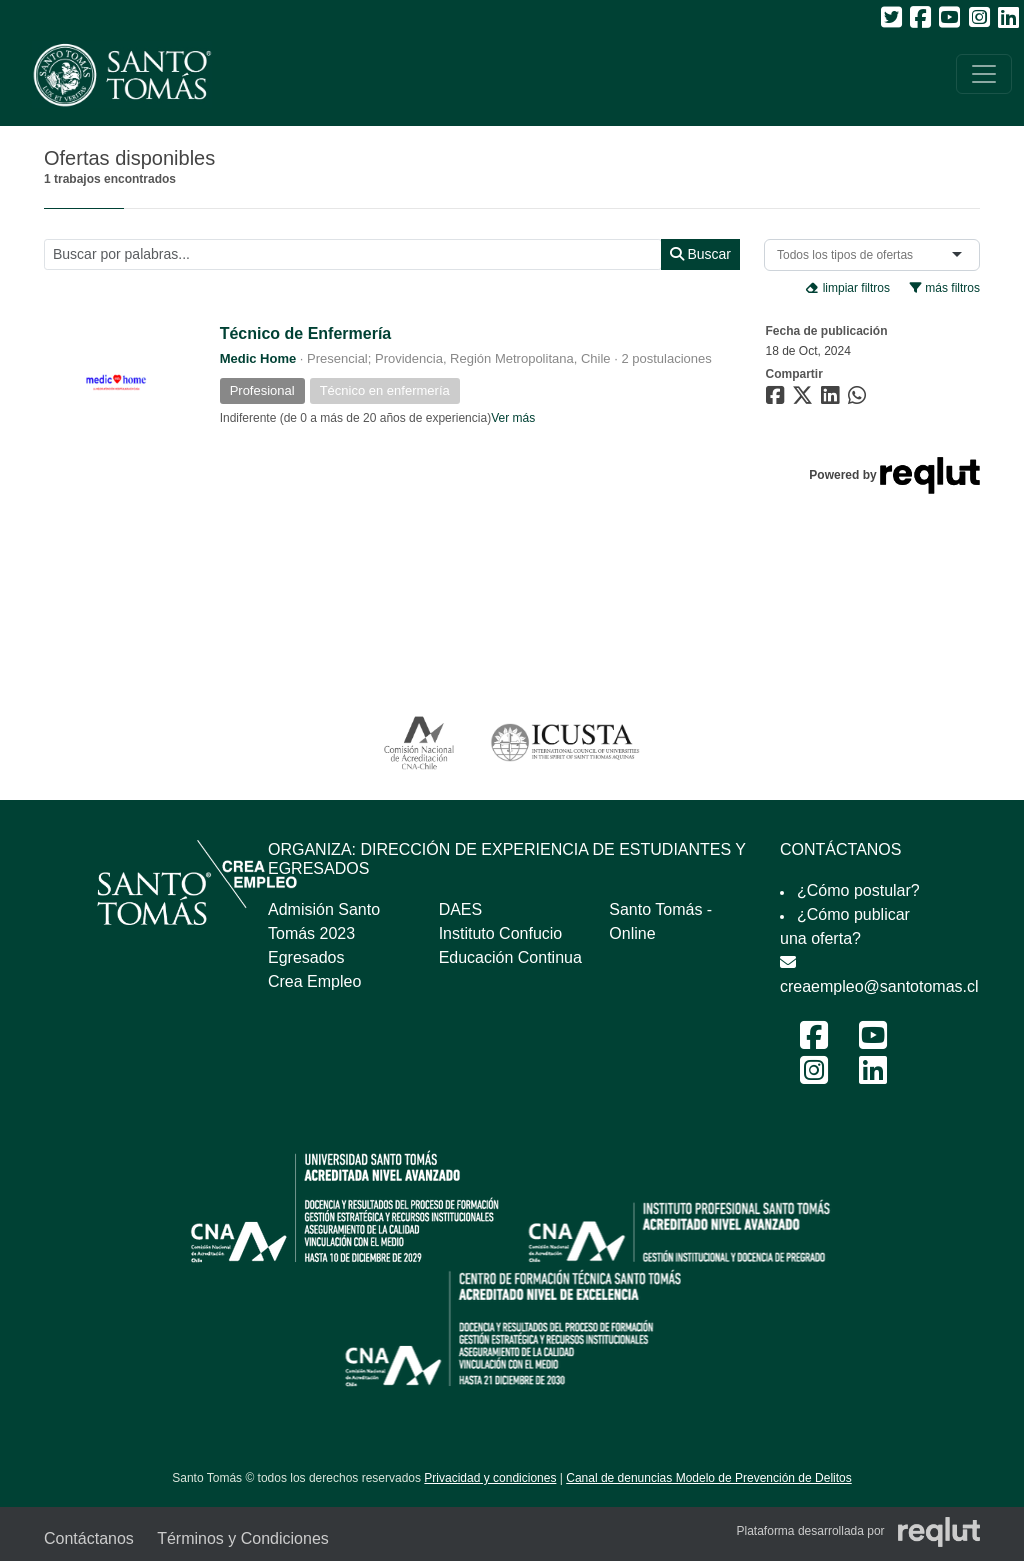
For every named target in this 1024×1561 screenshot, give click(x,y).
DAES (461, 909)
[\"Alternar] (984, 74)
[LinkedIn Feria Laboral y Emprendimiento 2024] (873, 1076)
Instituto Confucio (501, 933)
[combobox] (849, 255)
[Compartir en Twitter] (805, 399)
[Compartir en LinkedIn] (834, 399)
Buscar (700, 254)
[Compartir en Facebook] (777, 399)
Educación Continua (510, 957)
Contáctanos (89, 1538)
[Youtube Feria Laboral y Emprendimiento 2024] (873, 1041)
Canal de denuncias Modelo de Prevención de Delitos (709, 1478)
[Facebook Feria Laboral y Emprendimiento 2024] (814, 1041)
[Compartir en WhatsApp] (859, 399)
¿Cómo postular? (858, 890)
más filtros (945, 288)
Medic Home (258, 358)
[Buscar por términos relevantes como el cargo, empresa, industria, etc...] (353, 254)
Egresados (306, 957)
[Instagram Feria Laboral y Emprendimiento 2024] (814, 1076)
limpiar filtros (847, 288)
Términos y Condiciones (243, 1538)
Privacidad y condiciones (490, 1478)
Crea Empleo (314, 981)
